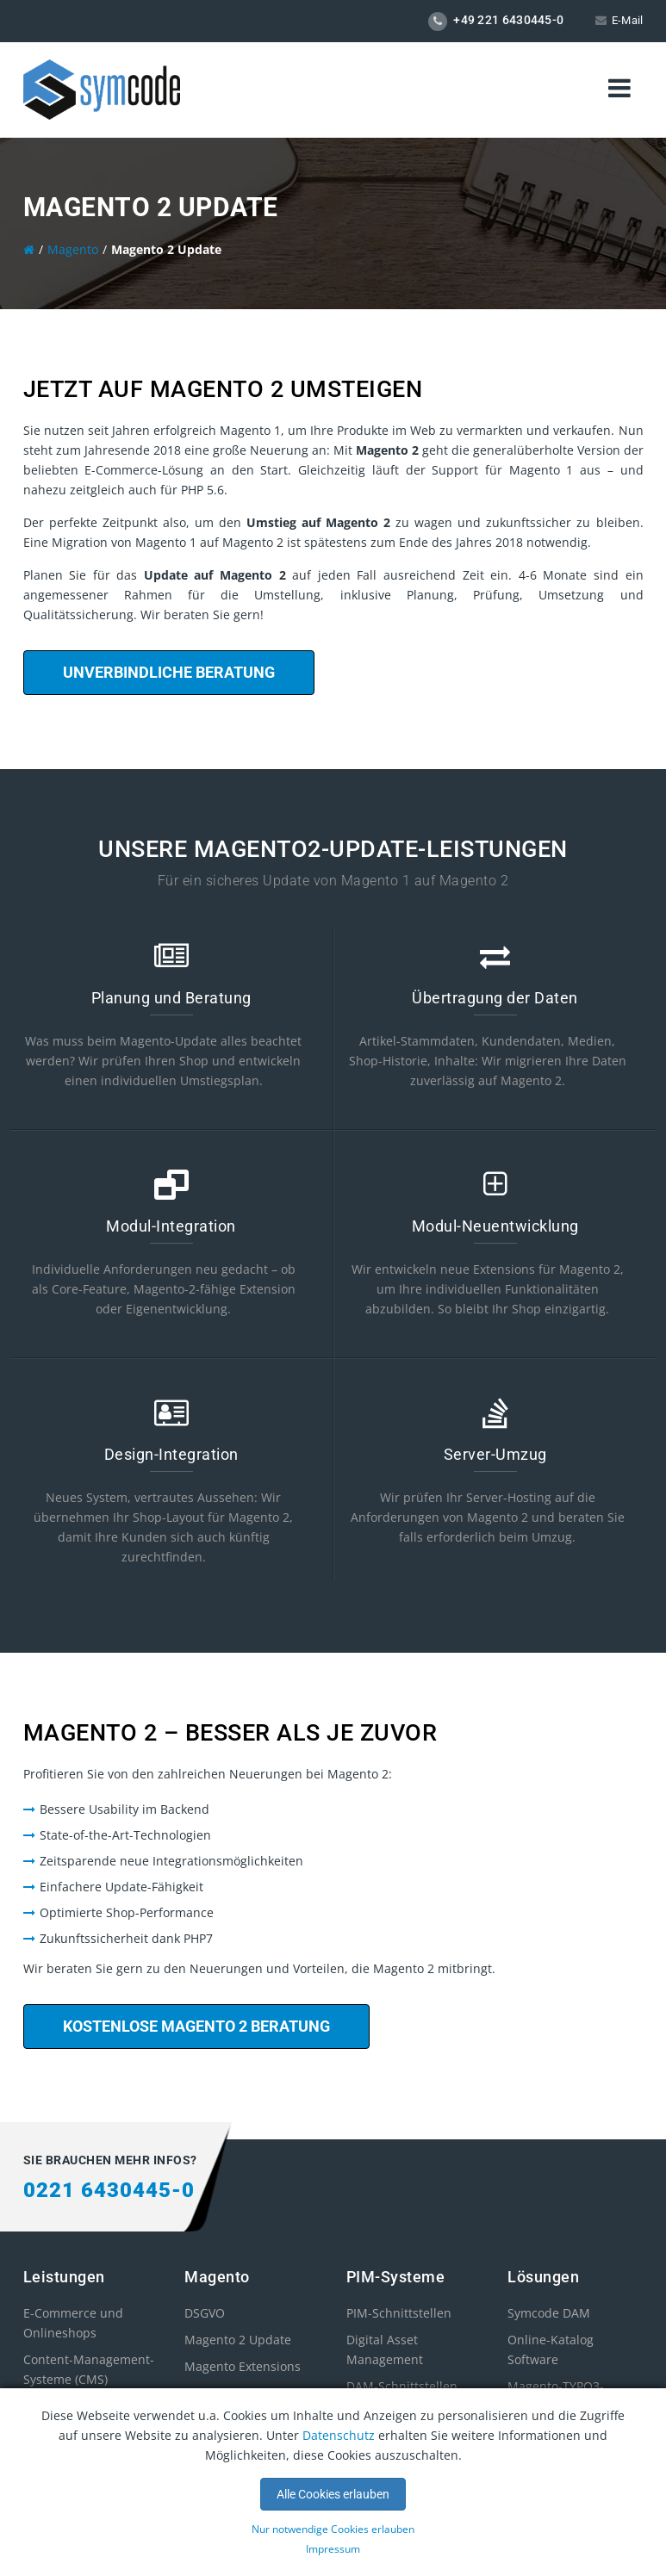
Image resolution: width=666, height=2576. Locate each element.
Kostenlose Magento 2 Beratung (196, 2026)
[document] (333, 2482)
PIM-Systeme (395, 2277)
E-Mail (628, 20)
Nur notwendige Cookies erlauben (333, 2529)
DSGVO (204, 2313)
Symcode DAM (548, 2313)
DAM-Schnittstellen (401, 2386)
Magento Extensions (242, 2366)
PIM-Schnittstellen (398, 2313)
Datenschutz (338, 2435)
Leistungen (64, 2277)
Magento (217, 2277)
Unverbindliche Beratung (169, 672)
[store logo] (101, 88)
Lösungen (543, 2277)
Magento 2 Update (237, 2339)
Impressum (333, 2549)
